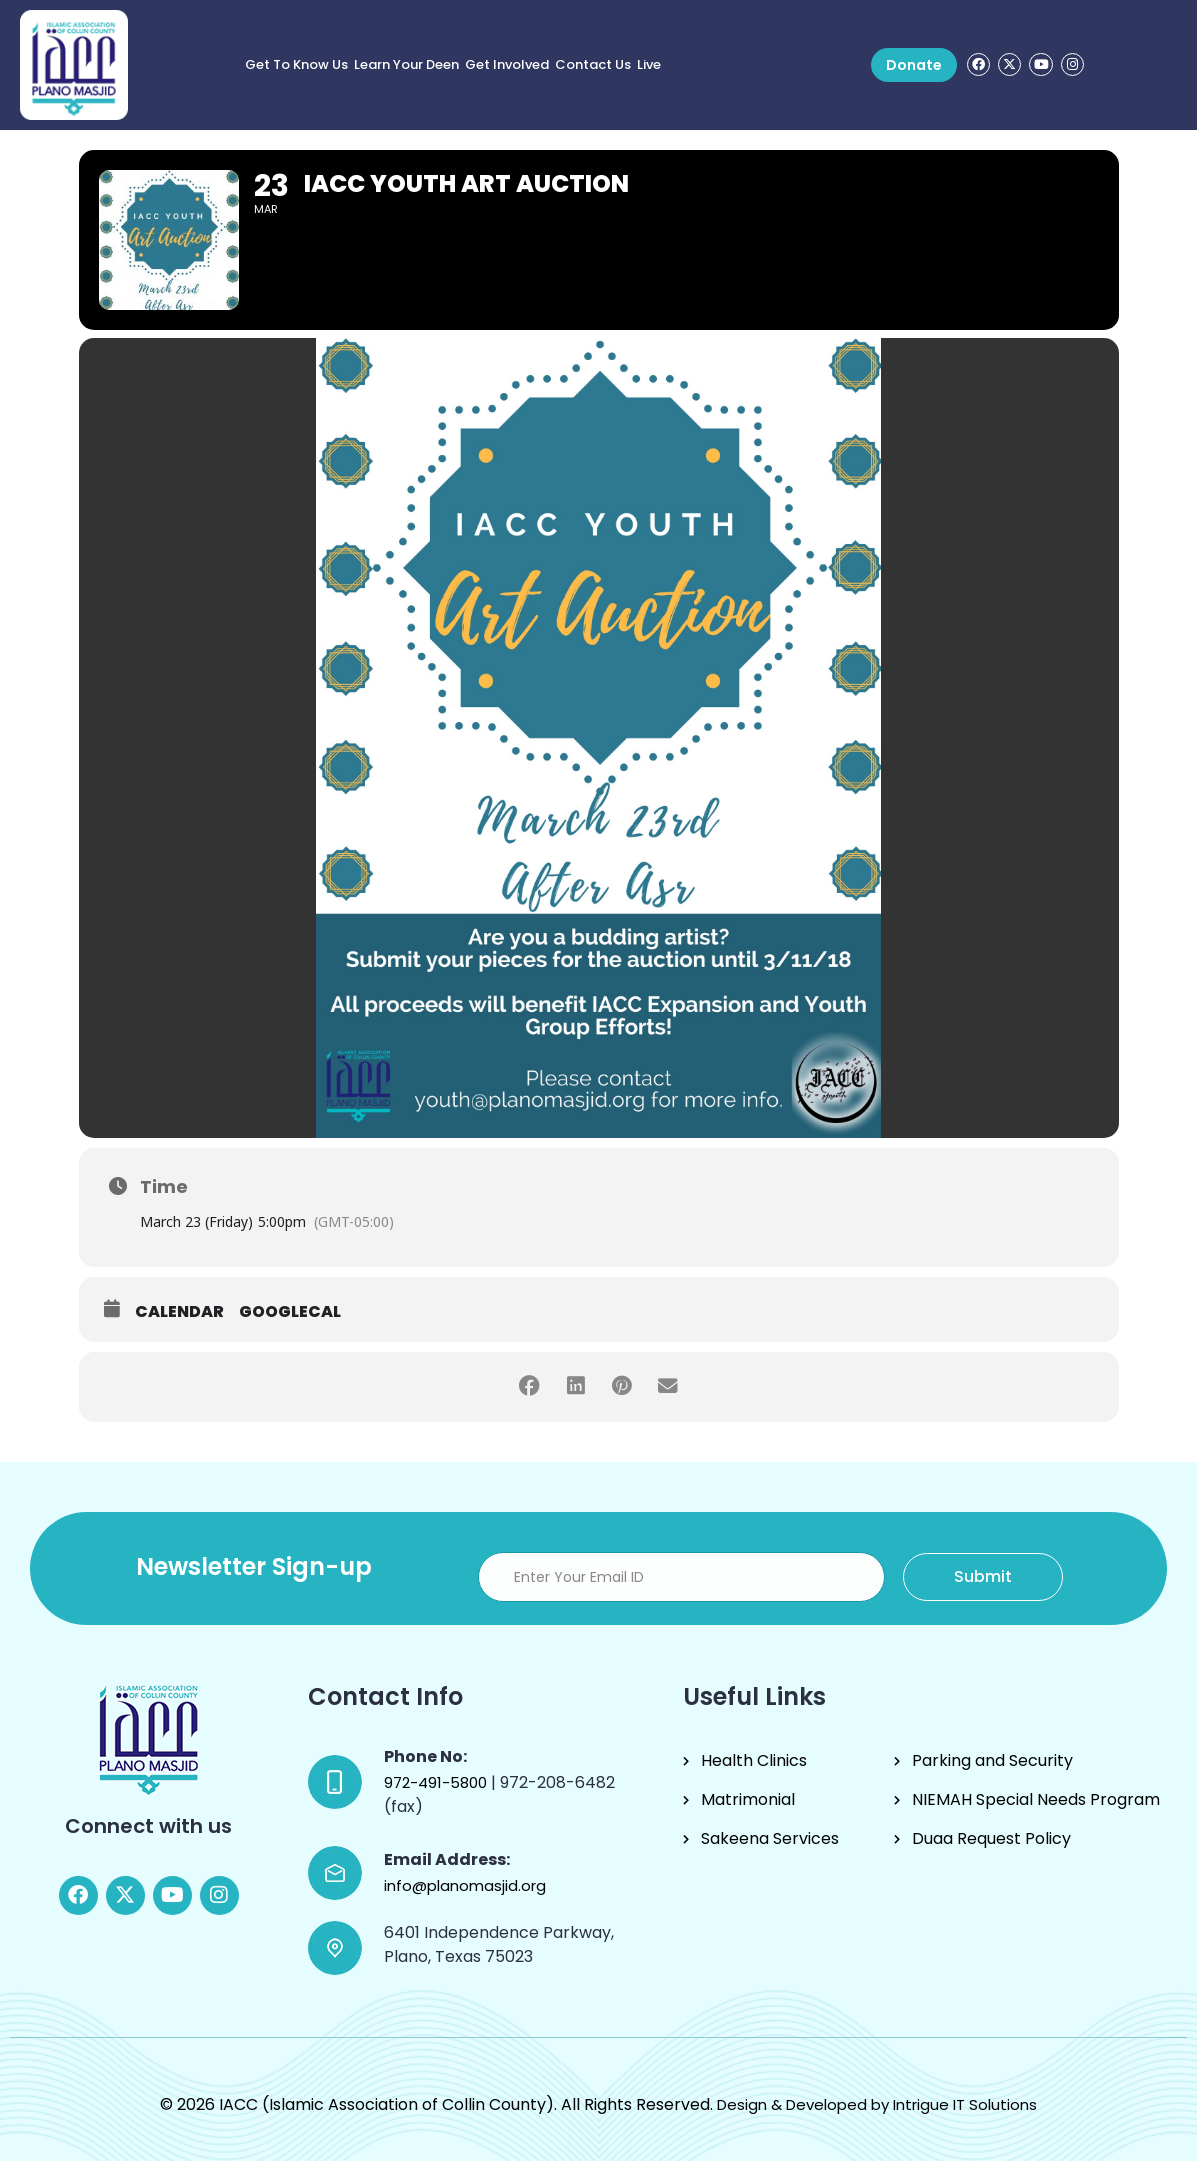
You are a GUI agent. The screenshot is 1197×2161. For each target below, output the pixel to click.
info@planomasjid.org (465, 1885)
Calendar (179, 1312)
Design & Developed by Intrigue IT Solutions (877, 2104)
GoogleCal (290, 1312)
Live (649, 64)
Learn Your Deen (406, 64)
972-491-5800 (437, 1782)
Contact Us (593, 64)
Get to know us (296, 64)
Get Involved (507, 64)
